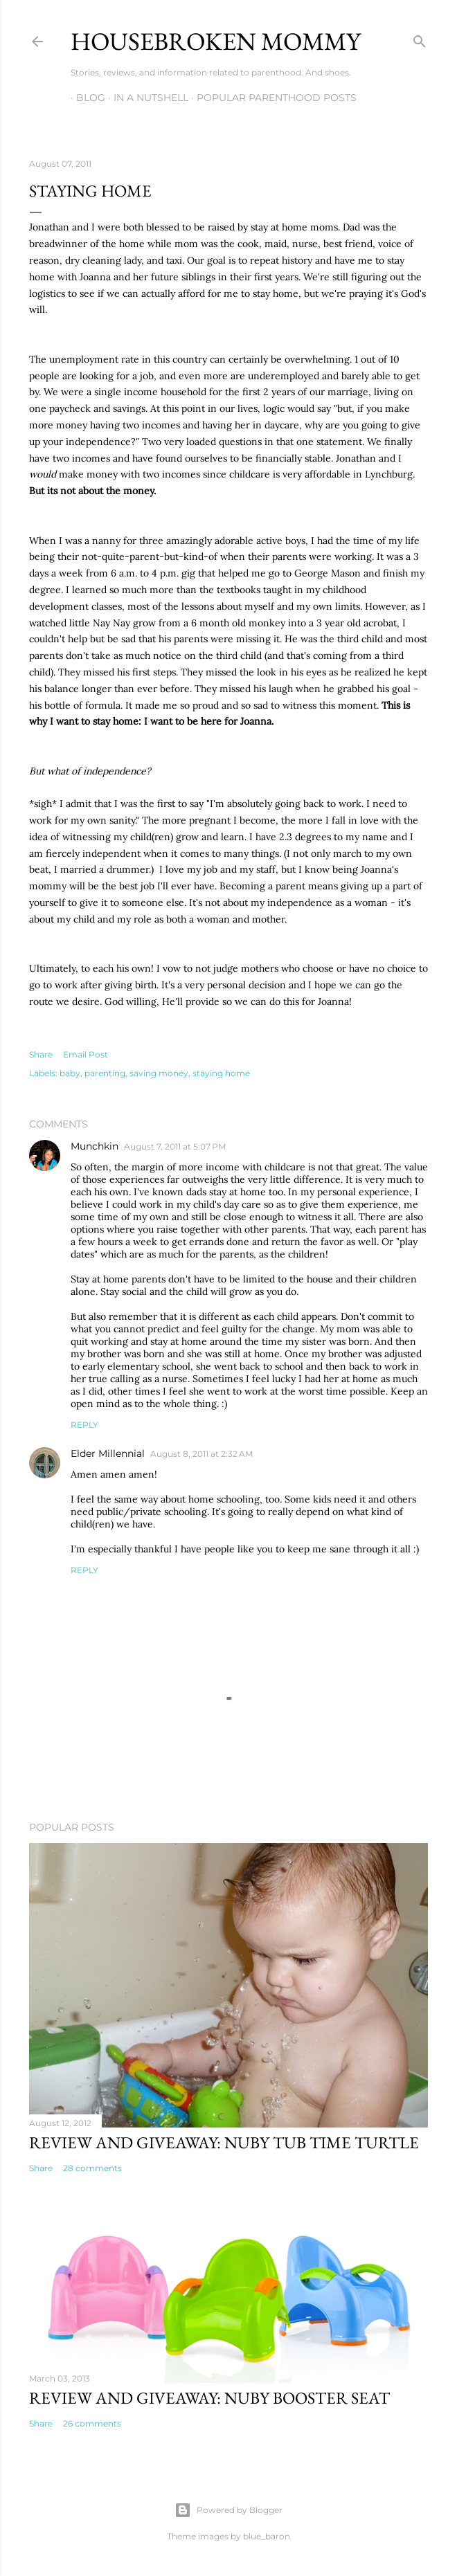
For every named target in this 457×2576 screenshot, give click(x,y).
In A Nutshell (145, 97)
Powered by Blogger (228, 2510)
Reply (84, 1424)
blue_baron (266, 2536)
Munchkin (94, 1146)
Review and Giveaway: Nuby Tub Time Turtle (224, 2142)
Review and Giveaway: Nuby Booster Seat (209, 2398)
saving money (158, 1073)
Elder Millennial (108, 1453)
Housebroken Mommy (216, 41)
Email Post (85, 1054)
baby (70, 1073)
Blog (85, 97)
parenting (104, 1073)
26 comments (92, 2423)
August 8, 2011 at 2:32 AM (201, 1454)
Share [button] (41, 1054)
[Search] (419, 38)
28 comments (92, 2168)
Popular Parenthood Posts (271, 97)
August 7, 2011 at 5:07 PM (175, 1146)
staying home (221, 1073)
